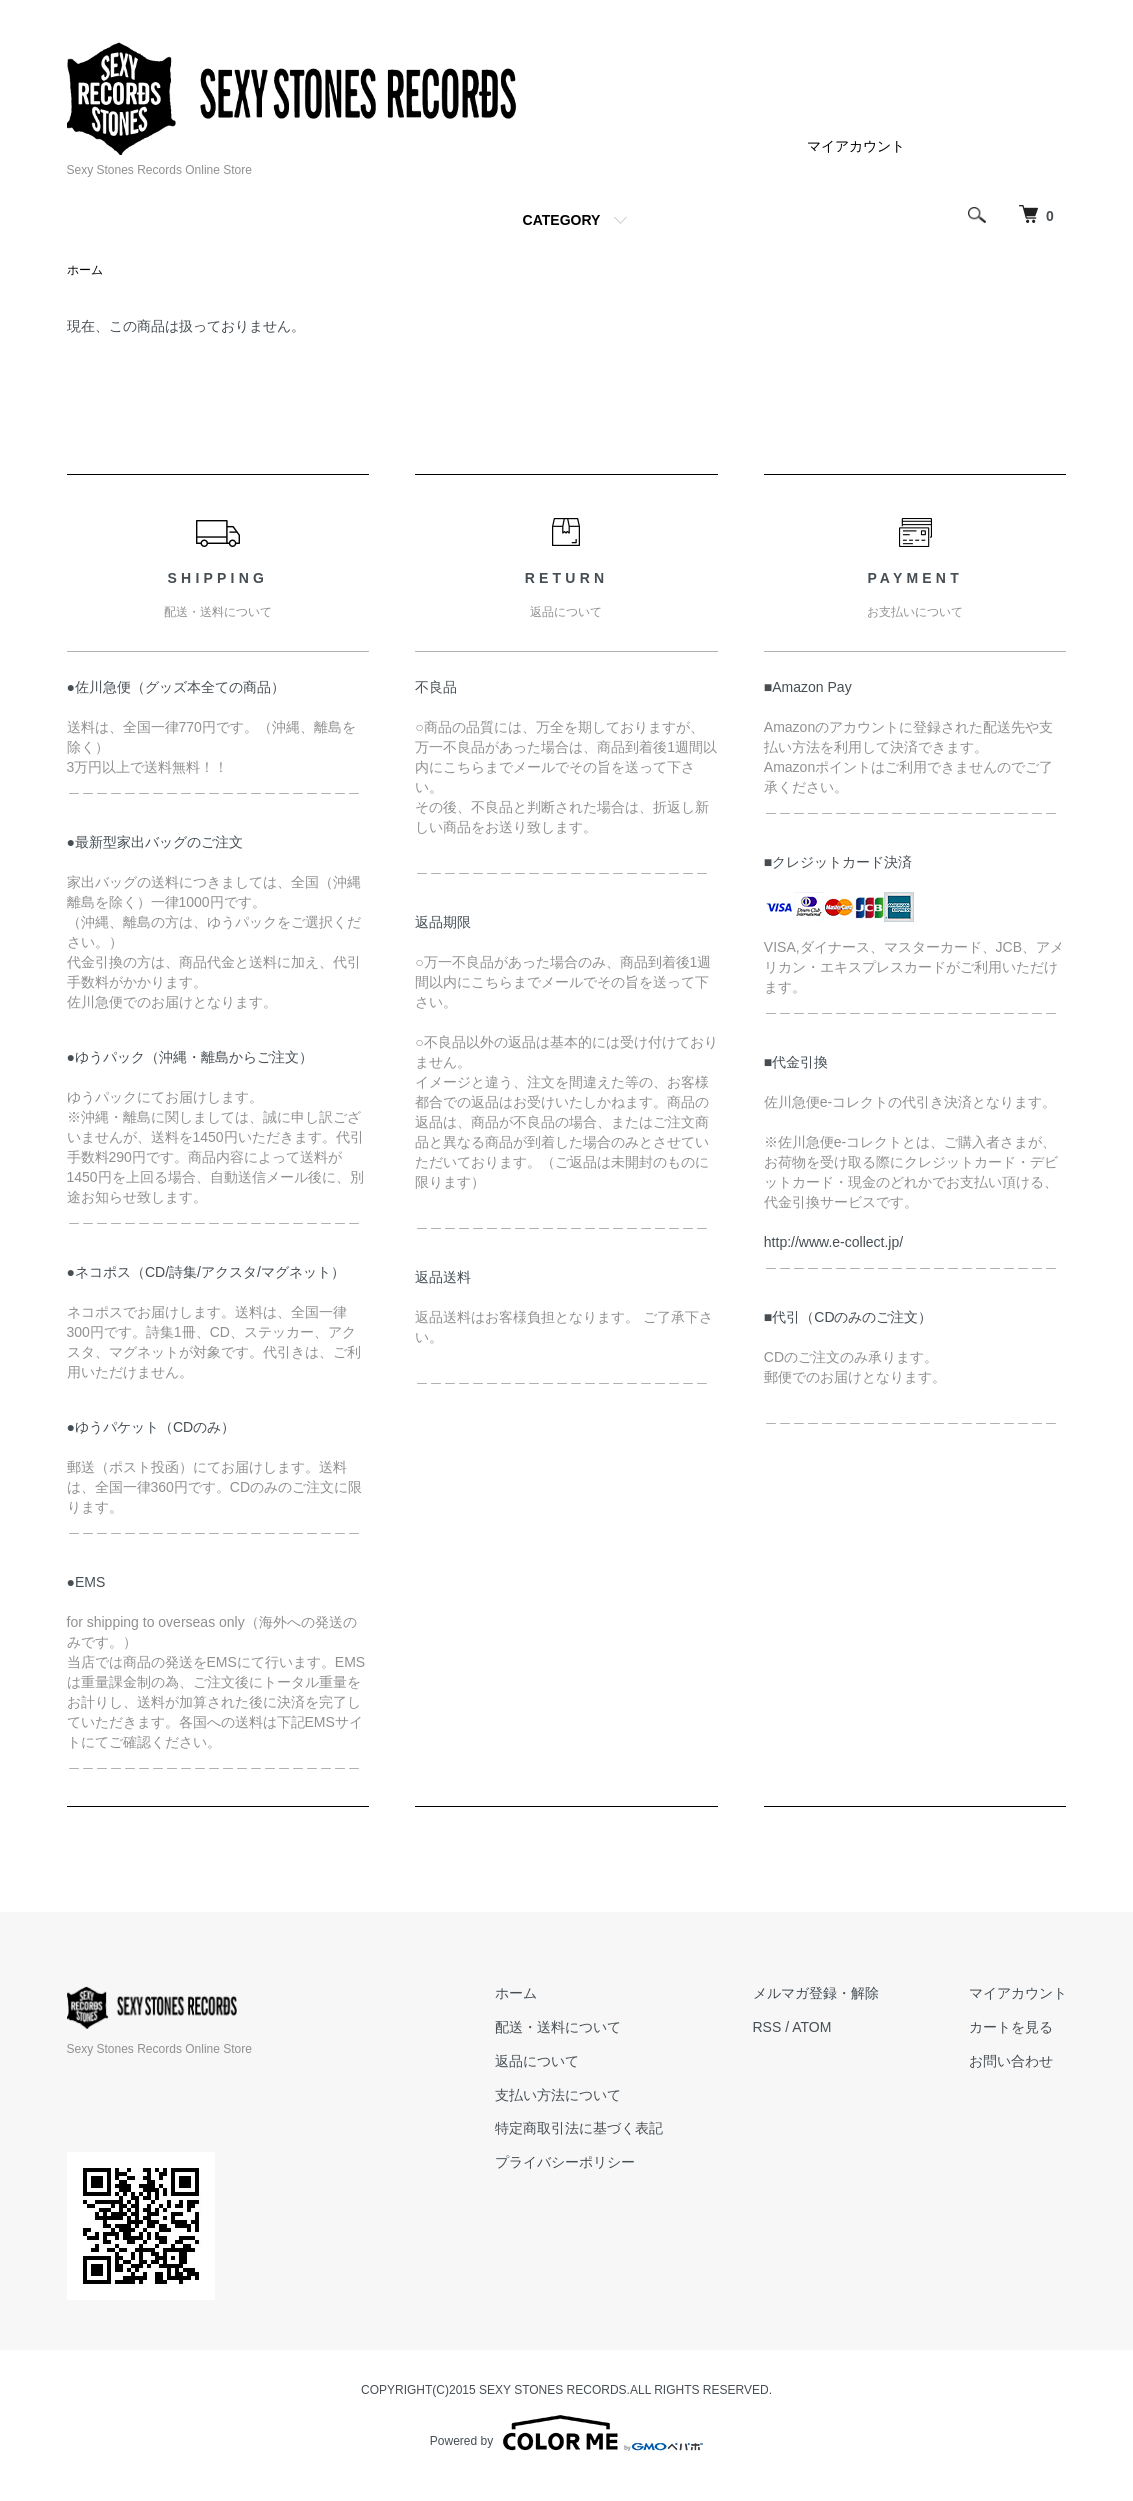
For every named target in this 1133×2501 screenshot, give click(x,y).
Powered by (566, 2433)
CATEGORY (562, 220)
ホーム (85, 270)
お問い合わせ (1011, 2061)
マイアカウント (856, 146)
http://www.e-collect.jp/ (833, 1242)
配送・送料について (558, 2027)
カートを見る (1011, 2027)
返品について (537, 2061)
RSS (767, 2027)
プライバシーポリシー (565, 2162)
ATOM (811, 2027)
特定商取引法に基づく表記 (579, 2128)
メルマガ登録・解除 (816, 1993)
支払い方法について (558, 2095)
